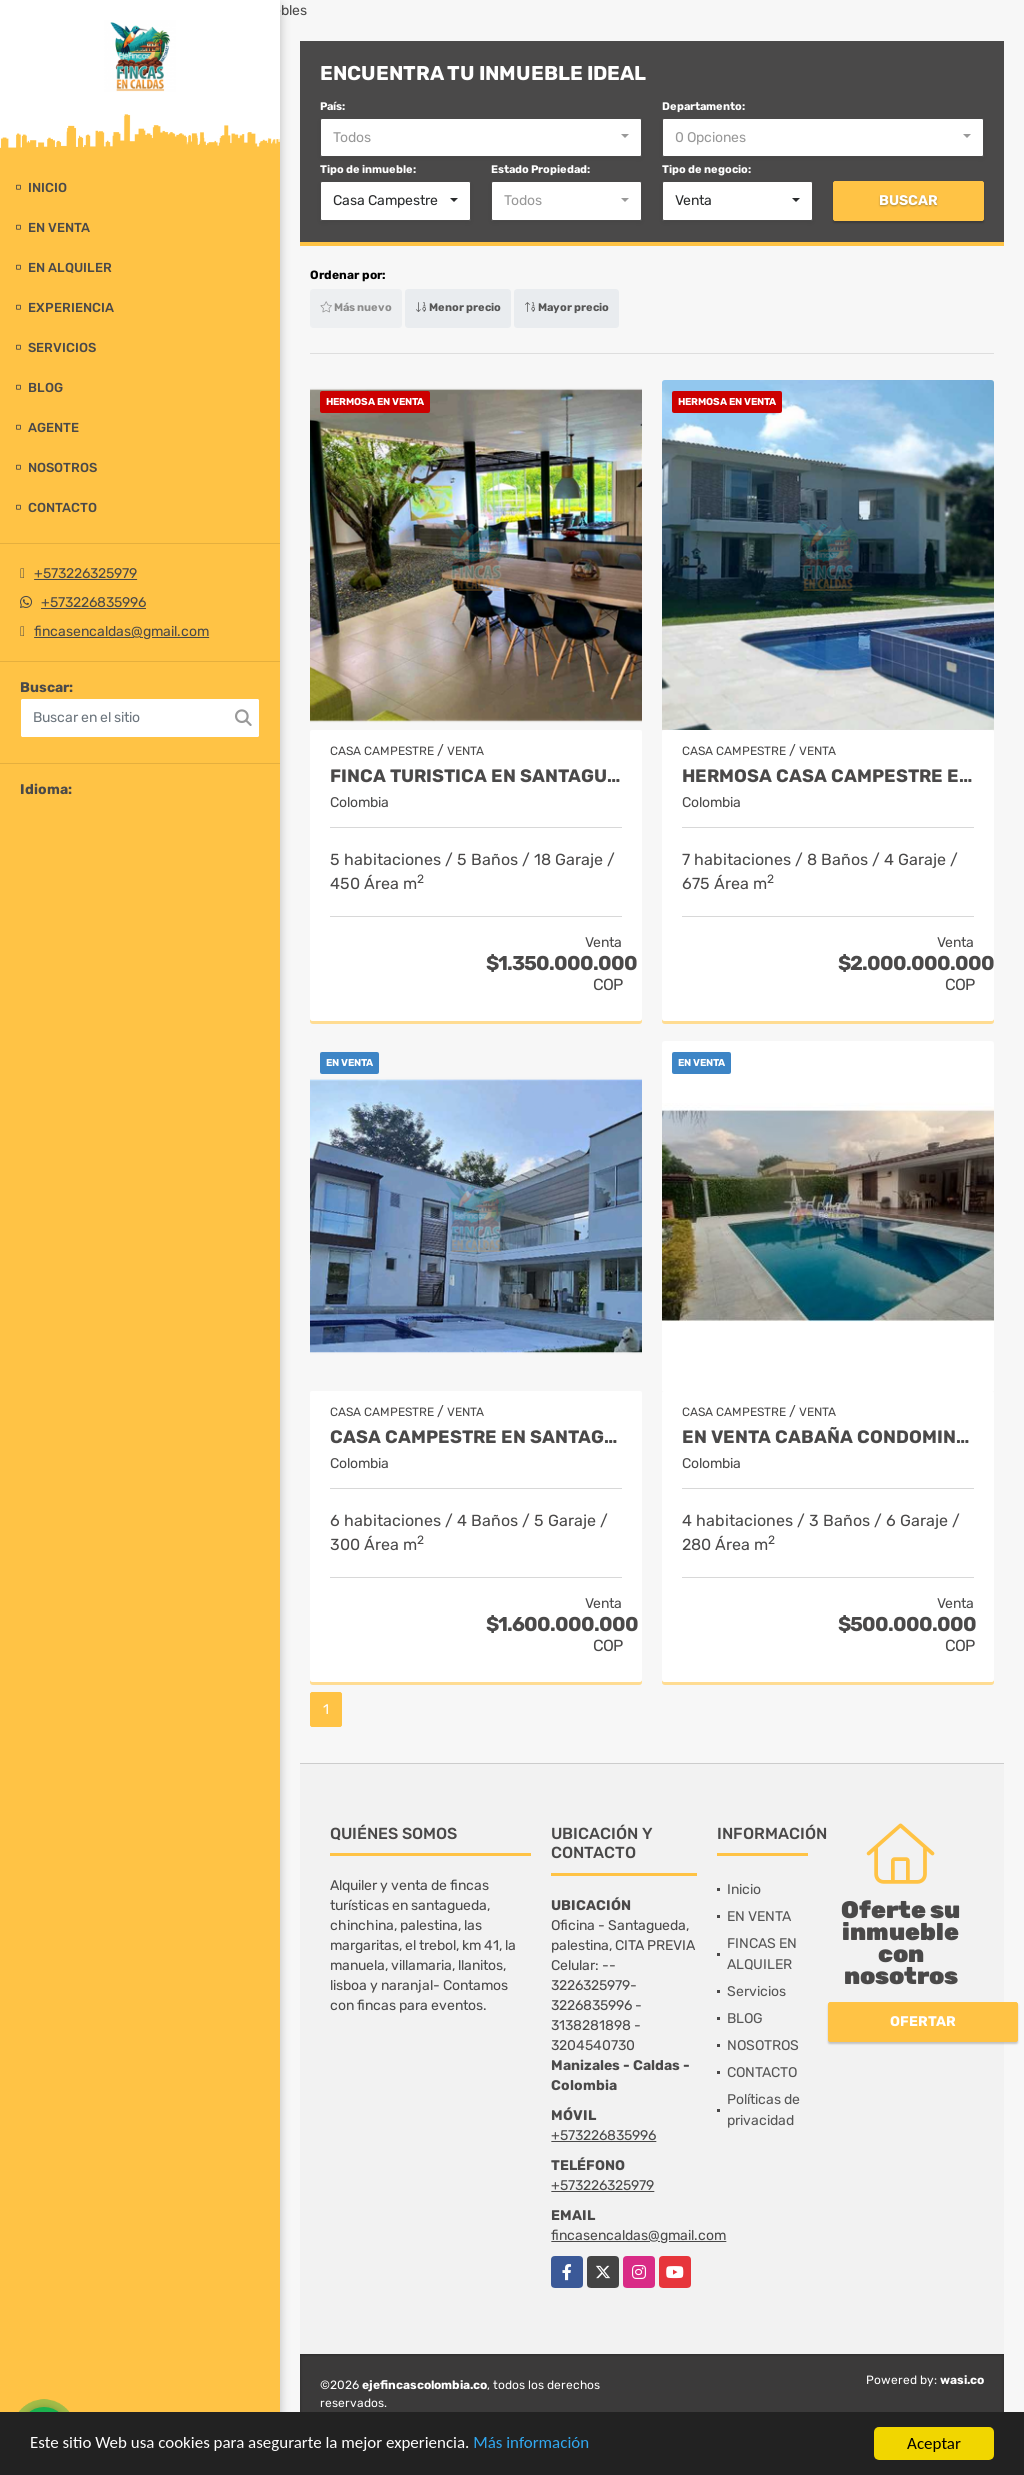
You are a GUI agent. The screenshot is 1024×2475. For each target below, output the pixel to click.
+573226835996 (93, 602)
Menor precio (458, 307)
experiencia (71, 307)
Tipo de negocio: (706, 169)
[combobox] (481, 138)
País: (332, 106)
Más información (533, 2444)
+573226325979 (85, 573)
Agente (53, 427)
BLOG (45, 387)
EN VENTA (59, 227)
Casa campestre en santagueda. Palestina (476, 1437)
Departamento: (703, 106)
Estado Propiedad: (540, 169)
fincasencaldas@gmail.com (121, 631)
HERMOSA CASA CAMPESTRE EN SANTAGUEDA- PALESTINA (828, 776)
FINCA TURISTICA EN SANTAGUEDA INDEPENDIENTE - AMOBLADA (476, 776)
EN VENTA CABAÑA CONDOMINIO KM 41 (828, 1437)
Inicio (47, 187)
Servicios (62, 347)
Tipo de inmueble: (368, 169)
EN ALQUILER (70, 267)
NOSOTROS (62, 467)
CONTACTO (62, 507)
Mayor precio (566, 307)
